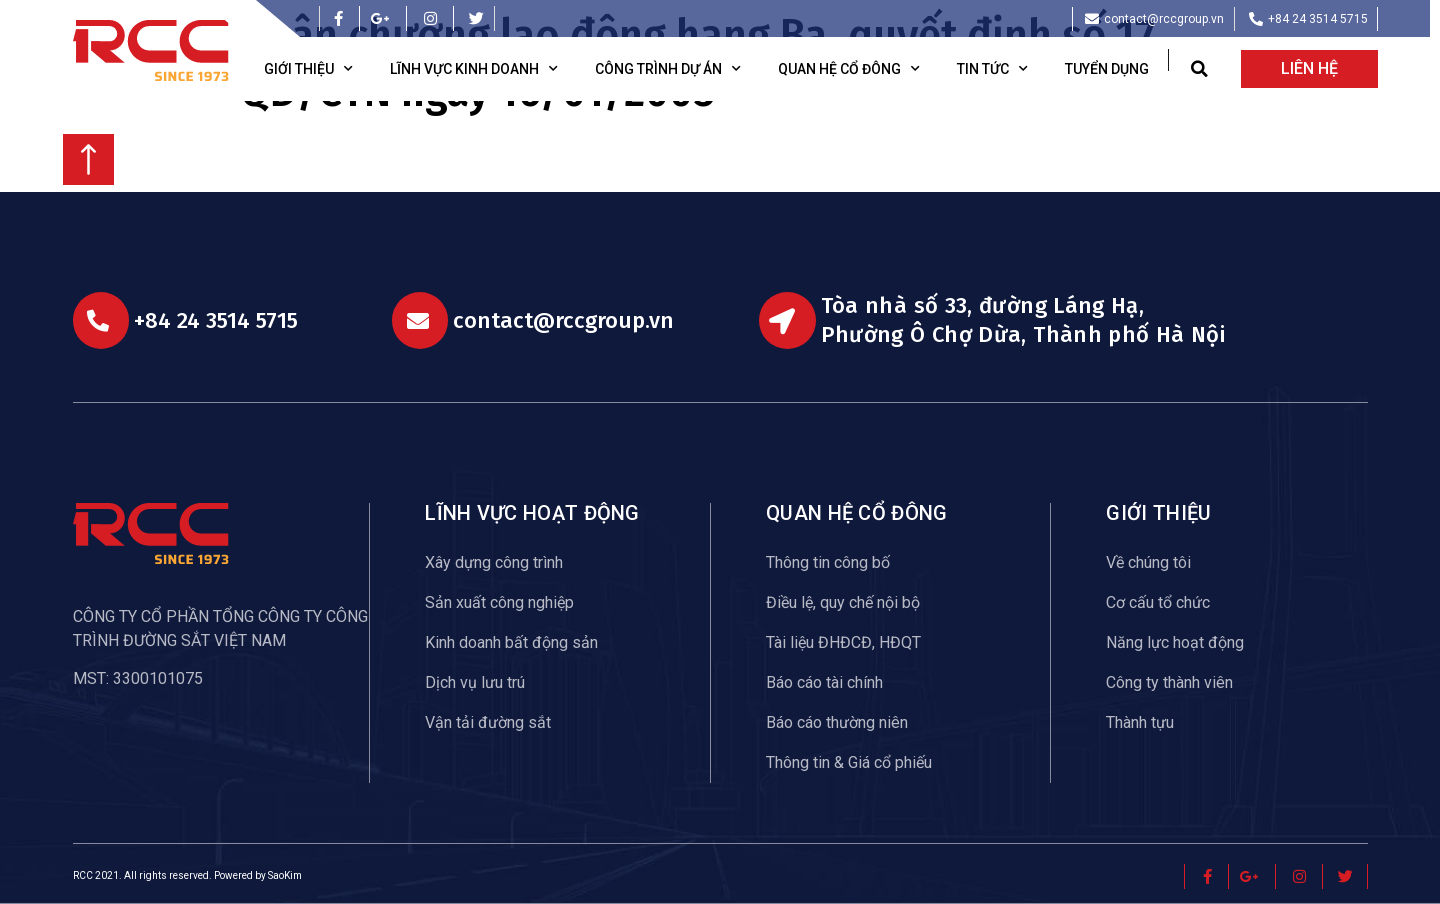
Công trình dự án (668, 69)
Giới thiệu (308, 69)
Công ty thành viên (1169, 682)
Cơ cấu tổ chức (1158, 602)
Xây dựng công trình (494, 562)
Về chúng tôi (1148, 562)
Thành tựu (1140, 722)
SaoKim (285, 875)
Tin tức (992, 69)
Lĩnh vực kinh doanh (474, 69)
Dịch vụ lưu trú (475, 682)
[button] (1199, 69)
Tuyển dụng (1107, 69)
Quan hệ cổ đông (849, 69)
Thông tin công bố (828, 562)
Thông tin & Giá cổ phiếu (849, 762)
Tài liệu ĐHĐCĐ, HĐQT (843, 642)
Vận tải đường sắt (488, 722)
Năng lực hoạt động (1175, 642)
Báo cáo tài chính (824, 682)
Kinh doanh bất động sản (511, 642)
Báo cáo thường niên (837, 722)
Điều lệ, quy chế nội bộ (843, 602)
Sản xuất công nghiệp (499, 602)
